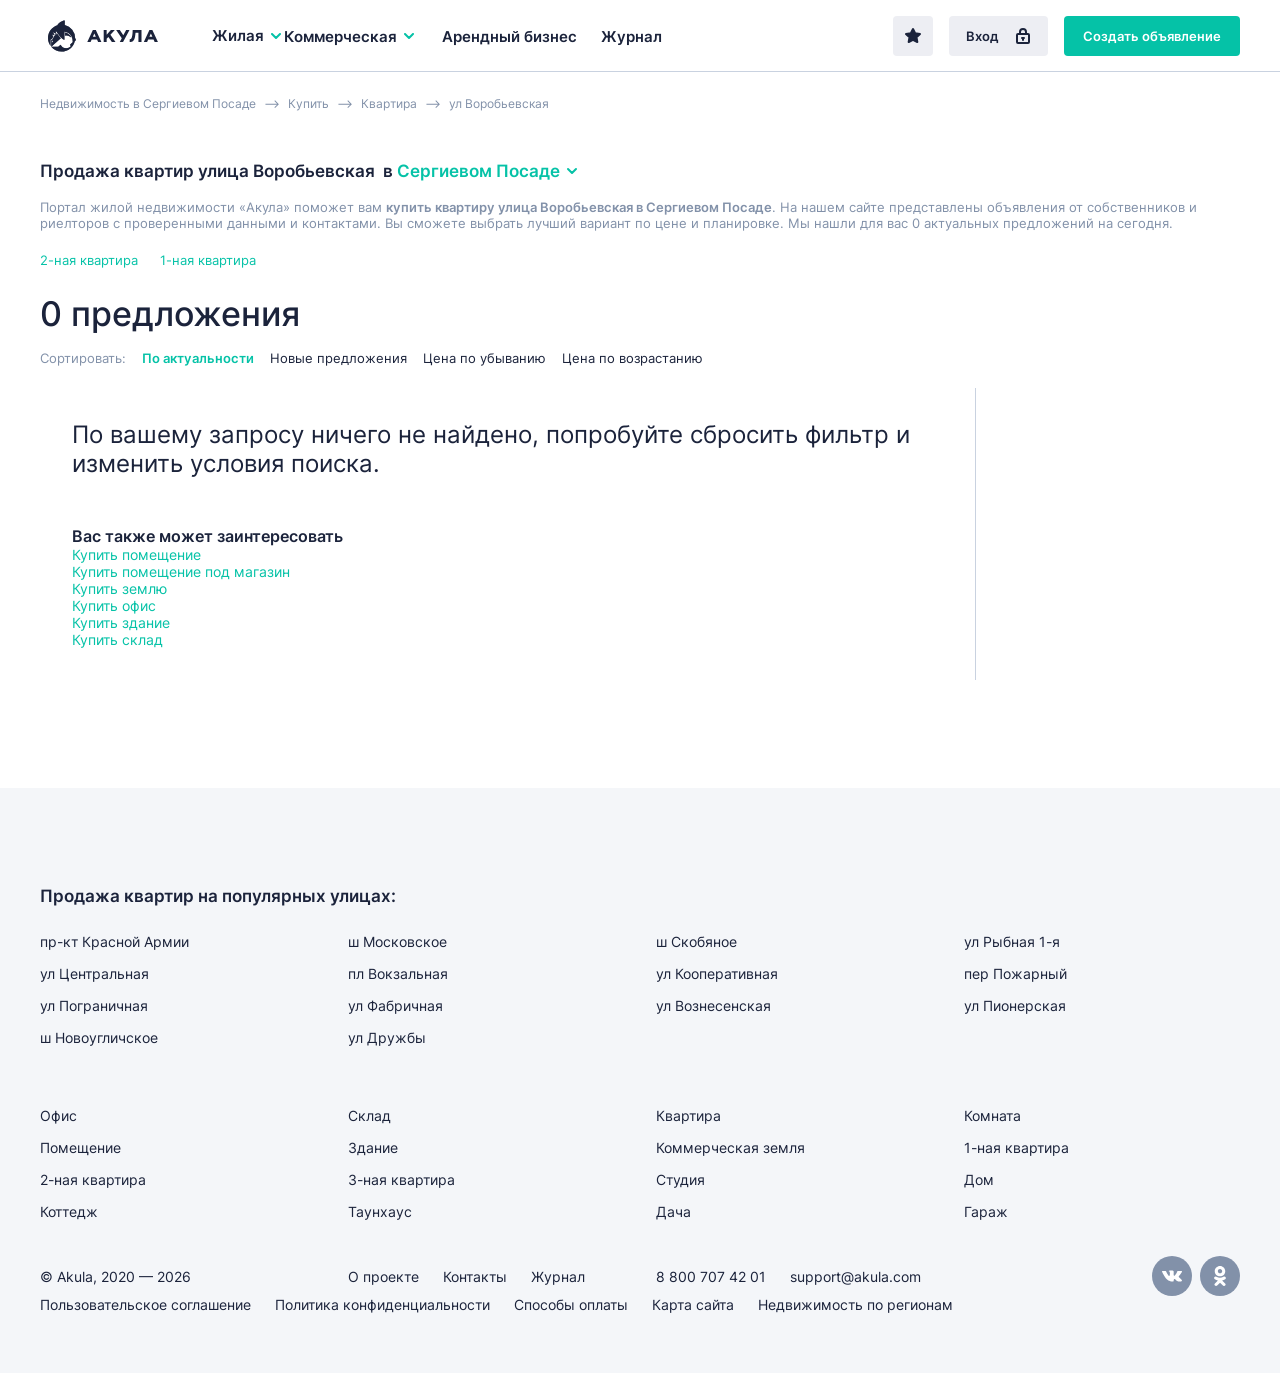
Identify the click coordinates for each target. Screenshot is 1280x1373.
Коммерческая (350, 36)
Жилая (248, 35)
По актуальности (198, 358)
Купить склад (117, 639)
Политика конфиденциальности (382, 1304)
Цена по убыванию (484, 358)
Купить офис (114, 605)
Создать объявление (1152, 36)
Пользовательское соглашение (145, 1304)
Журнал (631, 36)
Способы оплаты (571, 1304)
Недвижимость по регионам (855, 1304)
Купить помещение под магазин (181, 571)
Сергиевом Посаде (488, 171)
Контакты (475, 1276)
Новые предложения (338, 358)
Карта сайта (693, 1304)
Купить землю (119, 588)
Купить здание (121, 622)
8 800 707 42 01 (711, 1276)
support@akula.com (855, 1276)
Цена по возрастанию (632, 358)
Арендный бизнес (509, 36)
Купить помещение (136, 554)
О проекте (383, 1276)
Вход (998, 36)
